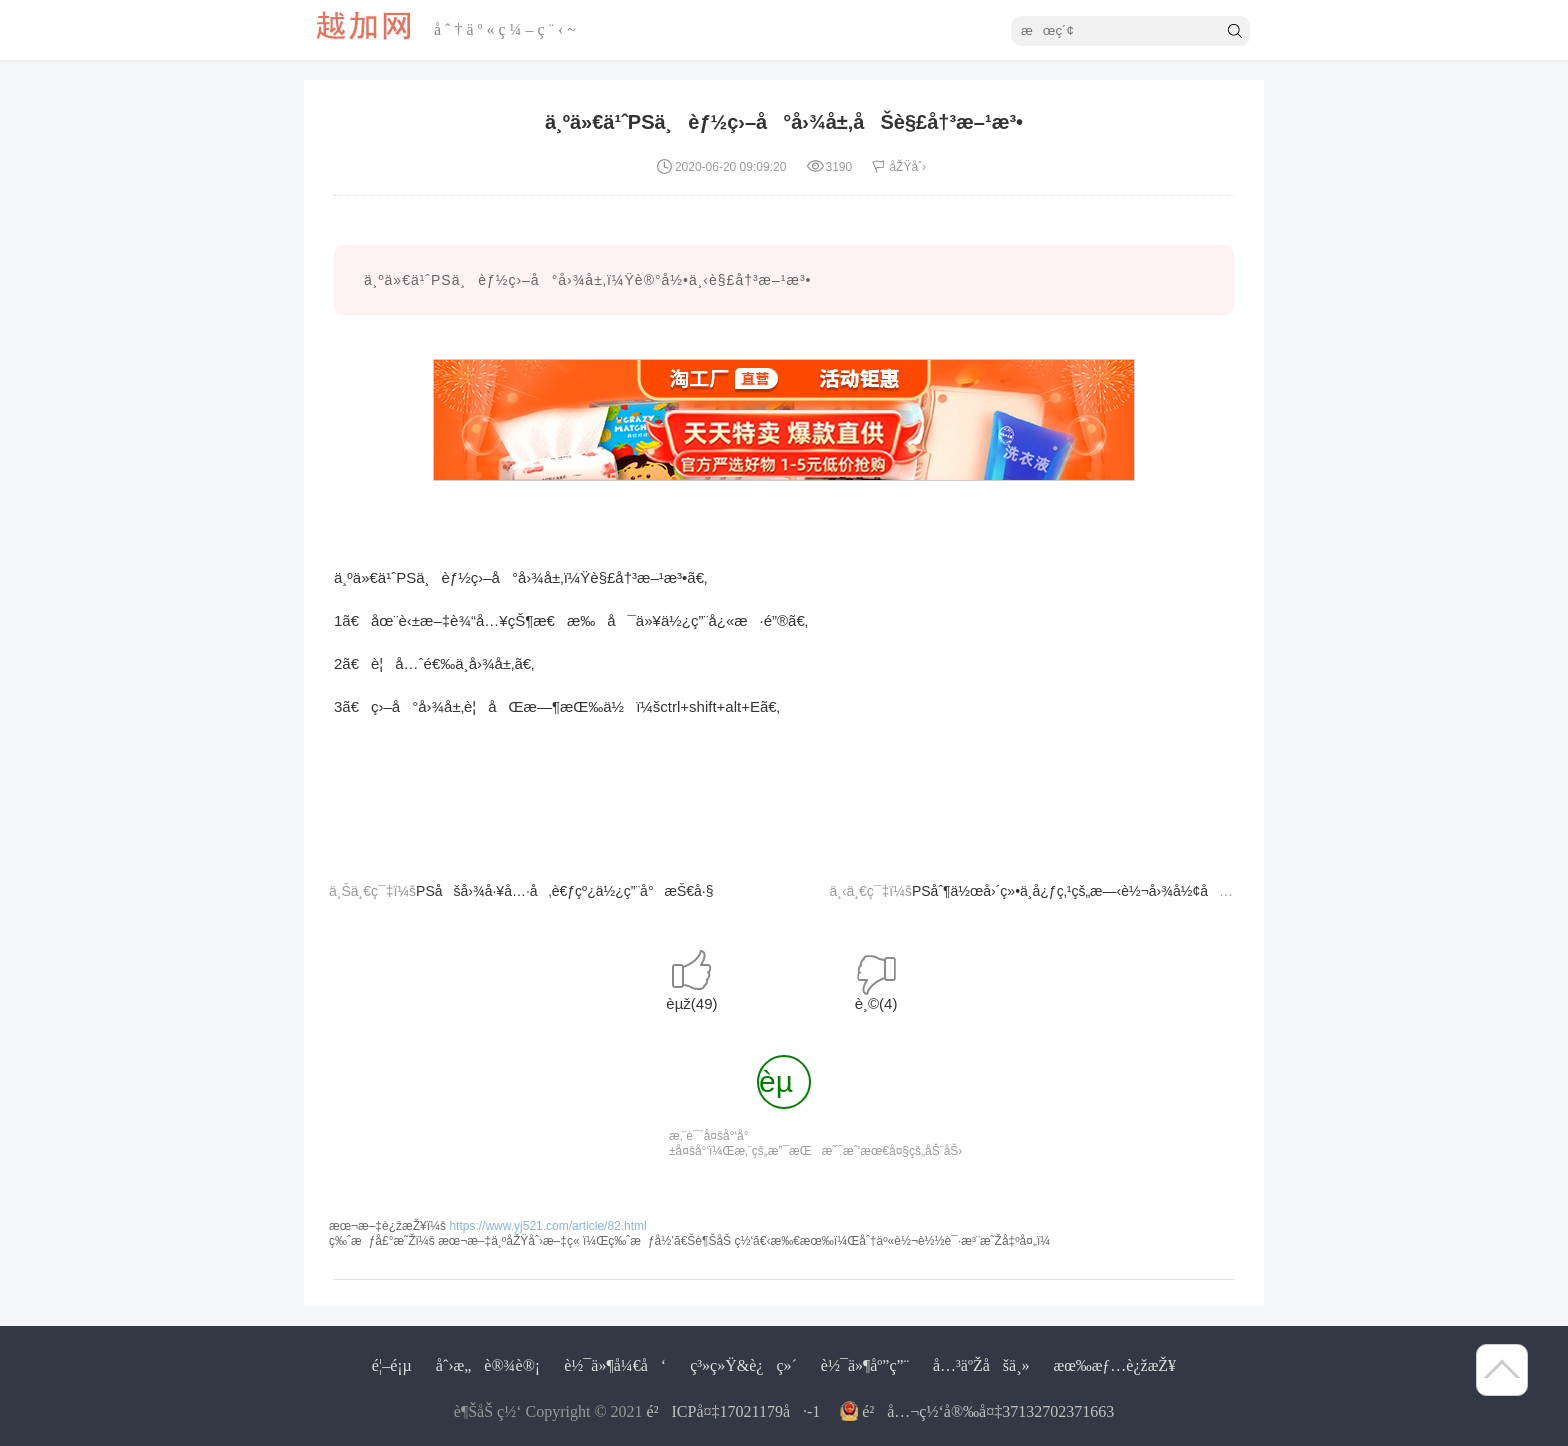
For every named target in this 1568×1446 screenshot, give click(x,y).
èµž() (691, 1003)
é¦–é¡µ (392, 1365)
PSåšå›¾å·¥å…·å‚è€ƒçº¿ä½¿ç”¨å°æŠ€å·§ (564, 891)
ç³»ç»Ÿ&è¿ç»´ (743, 1365)
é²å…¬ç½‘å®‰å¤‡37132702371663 (988, 1411)
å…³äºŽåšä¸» (981, 1365)
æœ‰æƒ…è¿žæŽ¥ (1114, 1365)
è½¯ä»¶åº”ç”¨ (865, 1365)
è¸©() (876, 1003)
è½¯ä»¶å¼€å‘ (615, 1365)
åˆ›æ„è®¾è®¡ (488, 1365)
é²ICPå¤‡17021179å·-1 (734, 1411)
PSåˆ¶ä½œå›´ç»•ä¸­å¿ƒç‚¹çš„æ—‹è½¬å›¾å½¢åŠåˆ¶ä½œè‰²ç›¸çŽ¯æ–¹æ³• (1153, 891)
